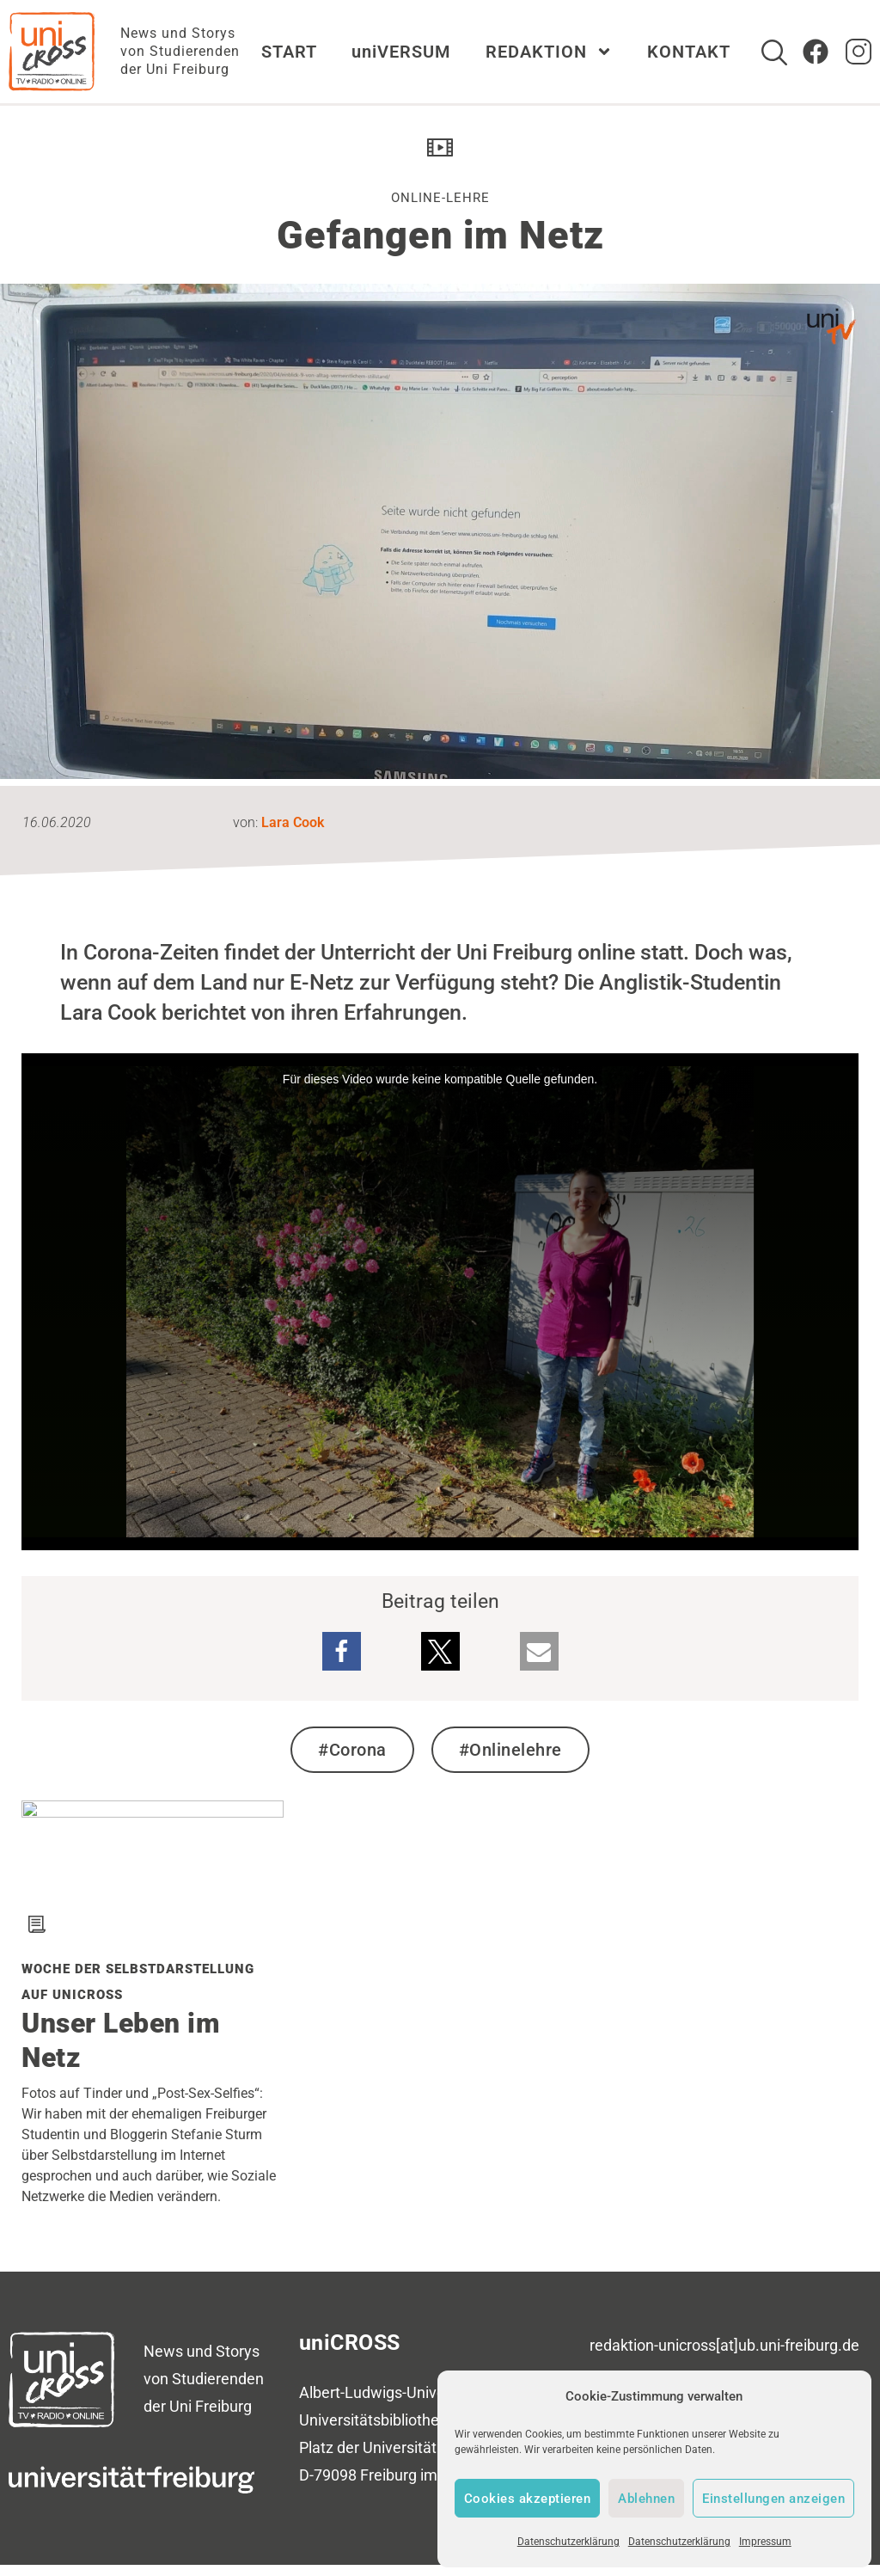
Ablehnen (646, 2498)
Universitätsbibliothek (373, 2420)
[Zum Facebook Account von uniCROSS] (815, 51)
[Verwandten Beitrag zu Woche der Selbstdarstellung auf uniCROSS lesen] (152, 1811)
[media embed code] (440, 1301)
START (289, 51)
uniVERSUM (401, 51)
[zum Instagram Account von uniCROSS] (858, 51)
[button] (341, 1651)
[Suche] (774, 52)
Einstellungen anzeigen (773, 2498)
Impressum (765, 2542)
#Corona (352, 1749)
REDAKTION (549, 51)
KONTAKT (688, 51)
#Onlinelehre (510, 1749)
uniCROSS (349, 2342)
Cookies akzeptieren (527, 2498)
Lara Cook (292, 822)
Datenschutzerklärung (568, 2542)
